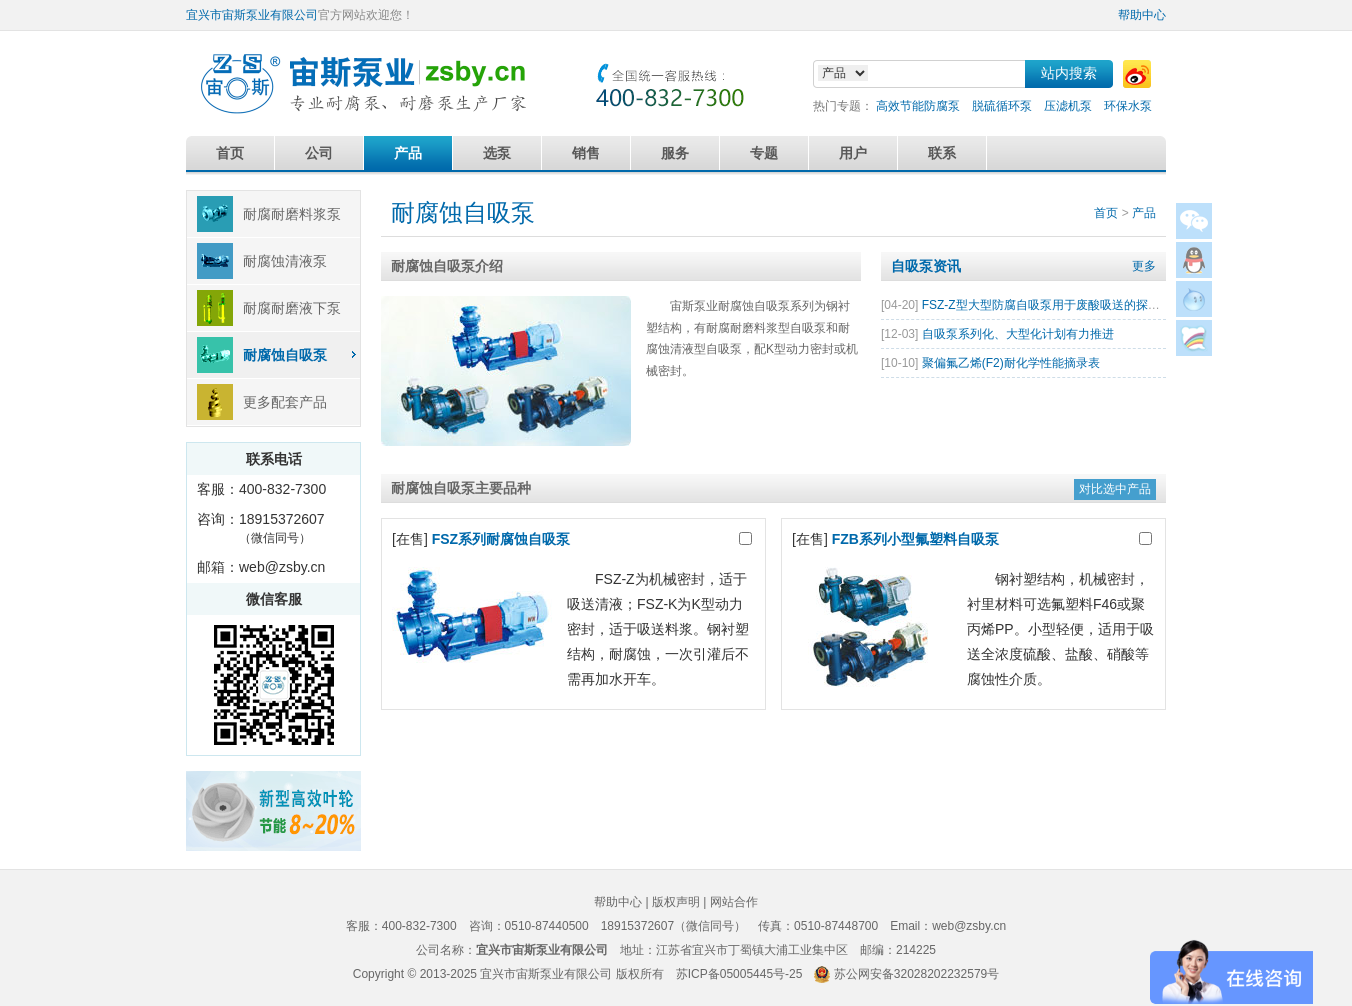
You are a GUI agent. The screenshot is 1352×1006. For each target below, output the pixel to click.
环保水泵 (1128, 106)
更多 (1144, 266)
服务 (675, 153)
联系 (942, 153)
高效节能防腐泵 (918, 106)
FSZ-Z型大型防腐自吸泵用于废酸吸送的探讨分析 (1053, 305)
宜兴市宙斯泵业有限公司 (252, 15)
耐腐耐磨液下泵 (292, 308)
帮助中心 (1142, 15)
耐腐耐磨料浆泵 (292, 214)
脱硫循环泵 (1002, 106)
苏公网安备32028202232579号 (916, 974)
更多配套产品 (285, 402)
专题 (764, 153)
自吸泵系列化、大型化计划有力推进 (1018, 334)
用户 (853, 153)
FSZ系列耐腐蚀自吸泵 (501, 539)
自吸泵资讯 (926, 266)
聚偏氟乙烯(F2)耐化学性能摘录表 (1011, 363)
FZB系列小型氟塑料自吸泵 (915, 539)
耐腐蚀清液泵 (285, 261)
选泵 (497, 153)
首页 (230, 153)
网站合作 (734, 902)
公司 (319, 153)
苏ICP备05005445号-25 (739, 974)
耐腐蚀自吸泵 (285, 355)
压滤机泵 (1068, 106)
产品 (408, 153)
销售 (586, 153)
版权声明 (676, 902)
